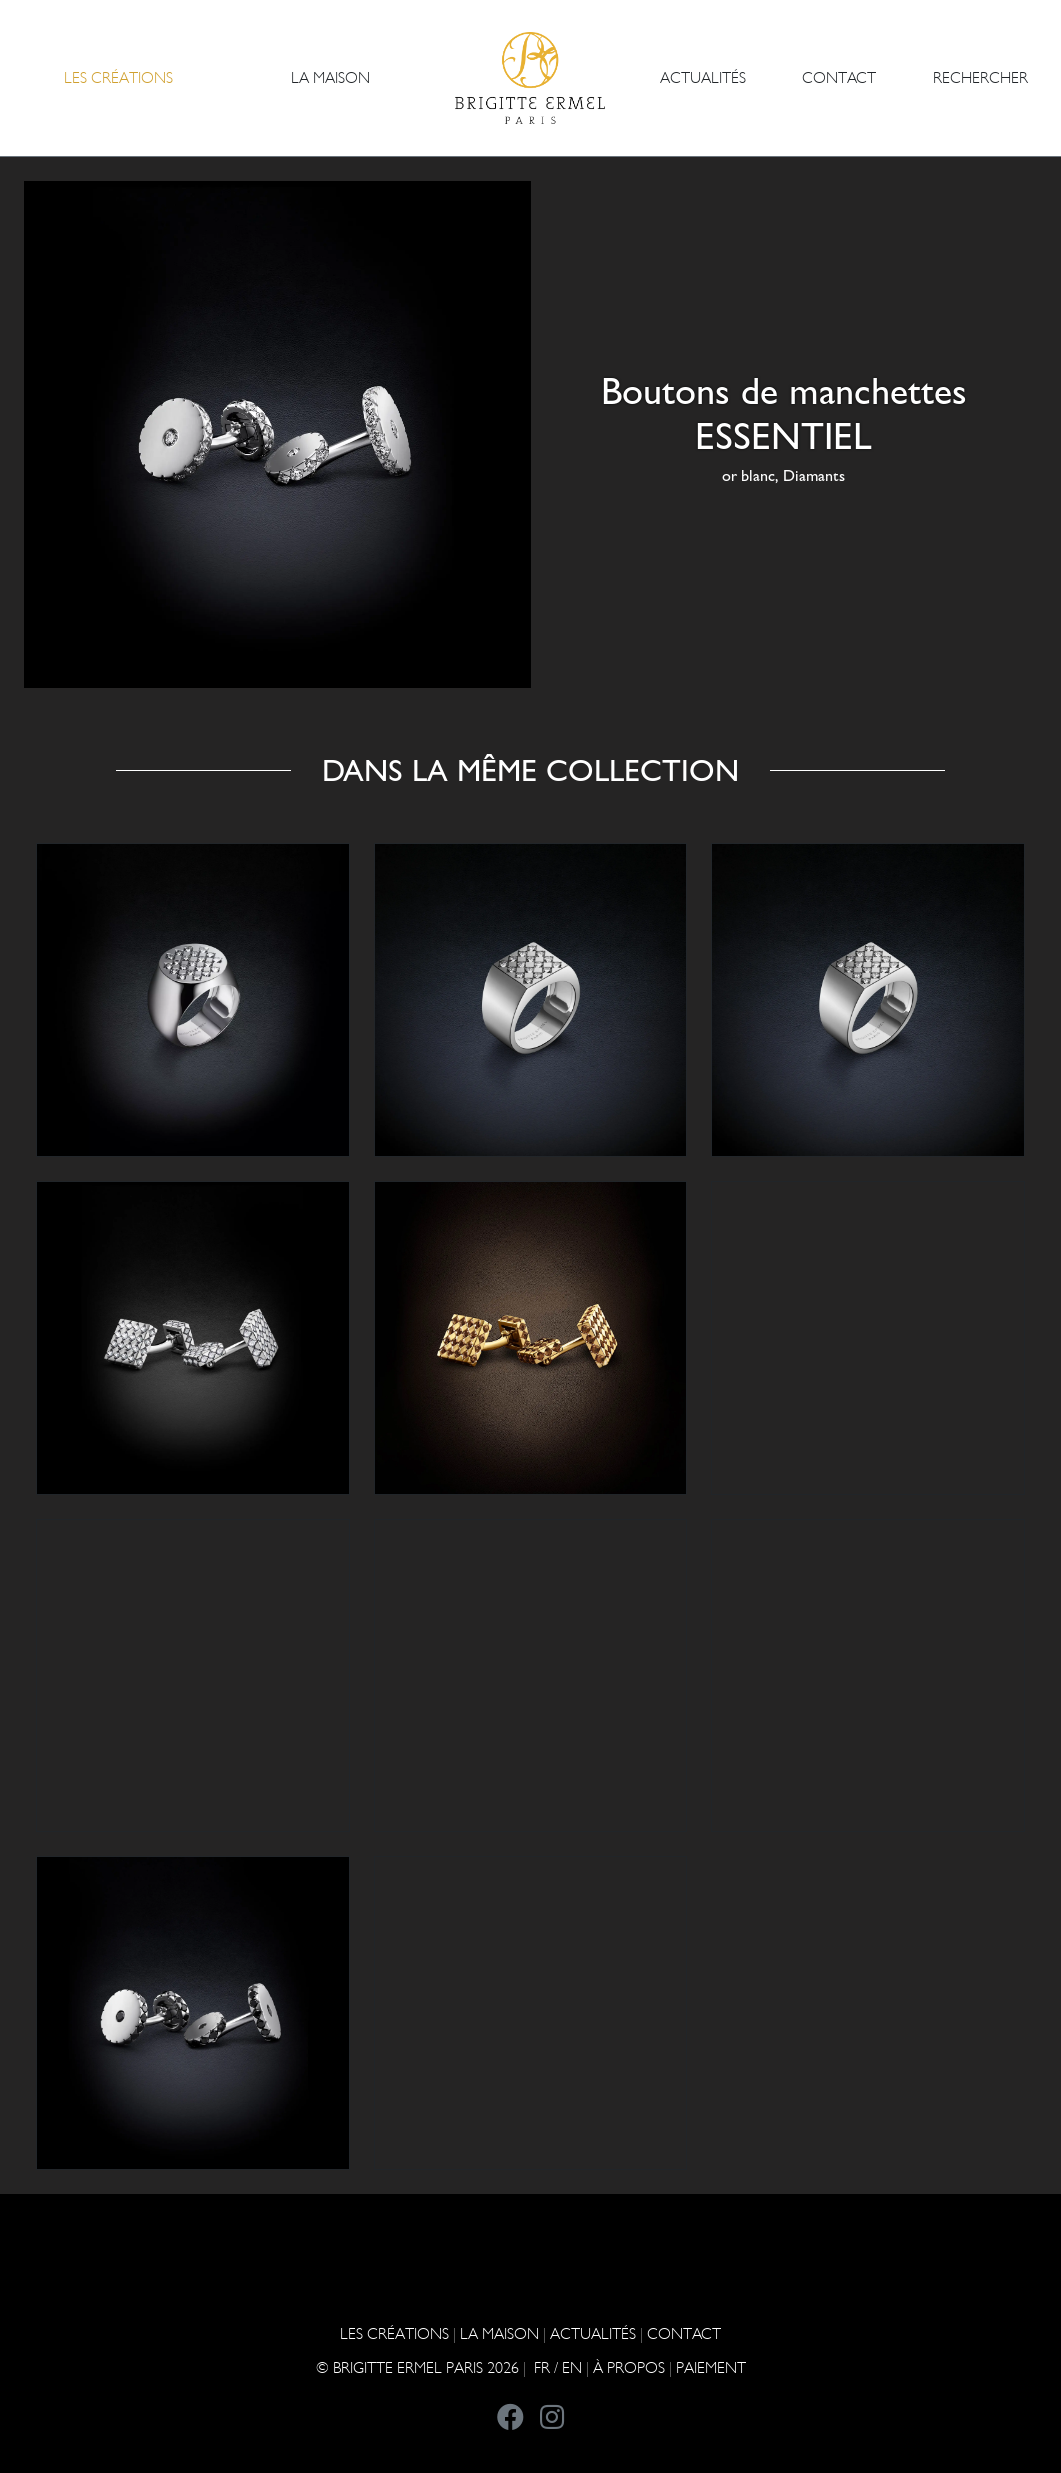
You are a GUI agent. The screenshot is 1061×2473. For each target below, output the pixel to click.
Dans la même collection (530, 770)
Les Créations (394, 2333)
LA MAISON (499, 2333)
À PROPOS (629, 2367)
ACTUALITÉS (703, 77)
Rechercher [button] (980, 77)
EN (572, 2367)
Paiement (711, 2367)
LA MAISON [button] (330, 77)
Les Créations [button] (118, 77)
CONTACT (839, 77)
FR (542, 2367)
